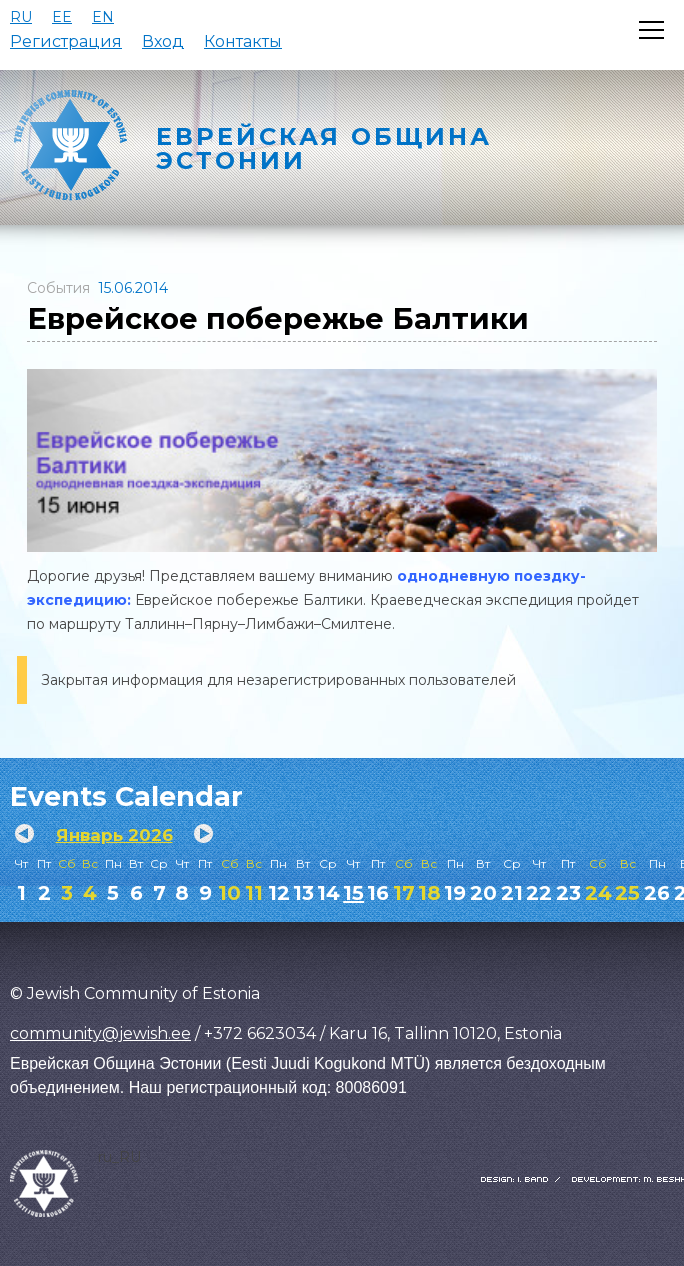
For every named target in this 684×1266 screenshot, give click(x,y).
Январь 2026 (114, 835)
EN (103, 17)
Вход (163, 41)
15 (353, 893)
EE (62, 17)
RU (21, 17)
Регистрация (66, 41)
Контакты (243, 41)
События (58, 288)
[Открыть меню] (651, 30)
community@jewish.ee (100, 1033)
